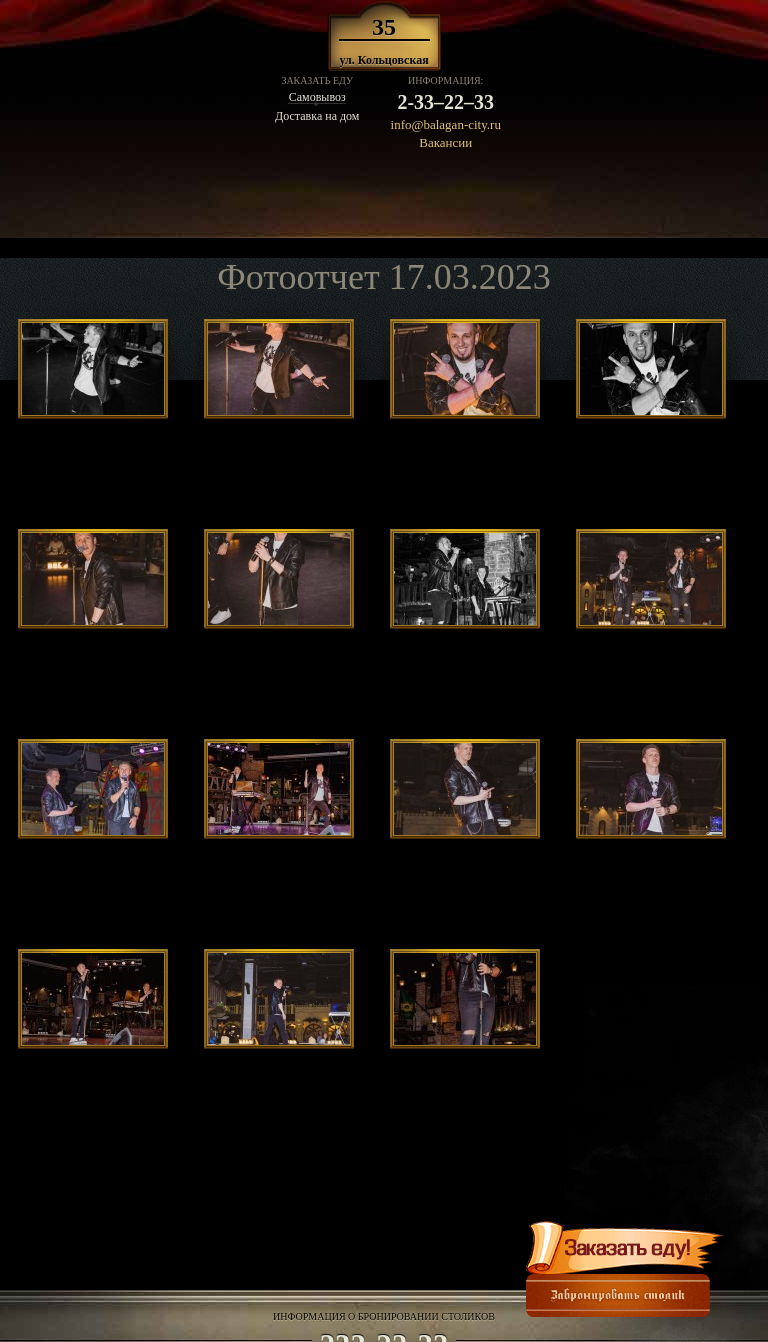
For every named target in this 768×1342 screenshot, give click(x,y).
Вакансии (445, 142)
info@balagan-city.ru (446, 124)
